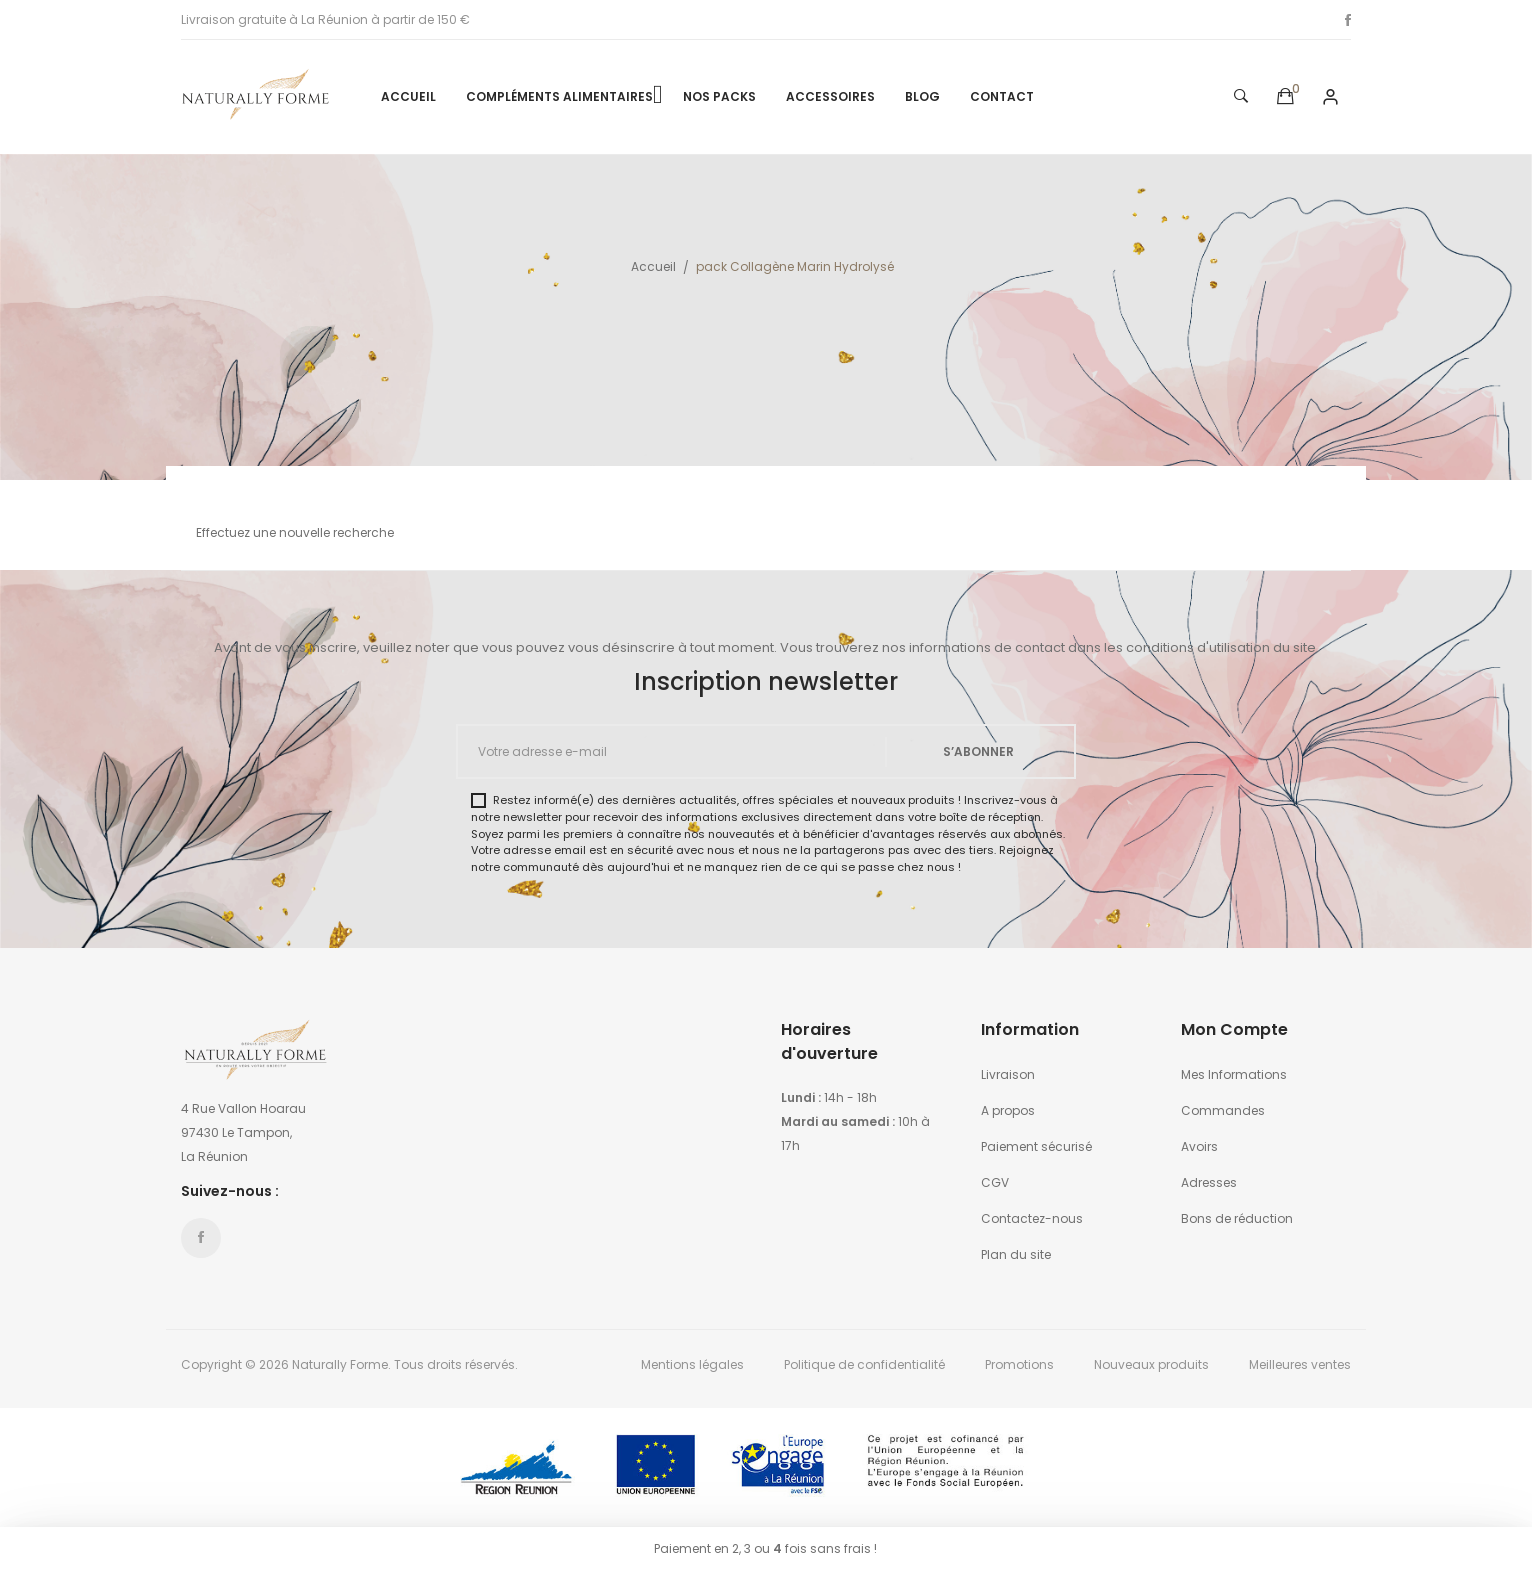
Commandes (1223, 1110)
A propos (1008, 1110)
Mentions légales (692, 1364)
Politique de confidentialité (864, 1364)
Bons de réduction (1237, 1218)
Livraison (1008, 1074)
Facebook (1348, 20)
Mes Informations (1234, 1074)
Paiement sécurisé (1036, 1146)
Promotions (1019, 1364)
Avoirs (1199, 1146)
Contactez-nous (1032, 1218)
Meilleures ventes (1300, 1364)
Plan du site (1016, 1254)
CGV (995, 1182)
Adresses (1209, 1182)
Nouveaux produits (1151, 1364)
